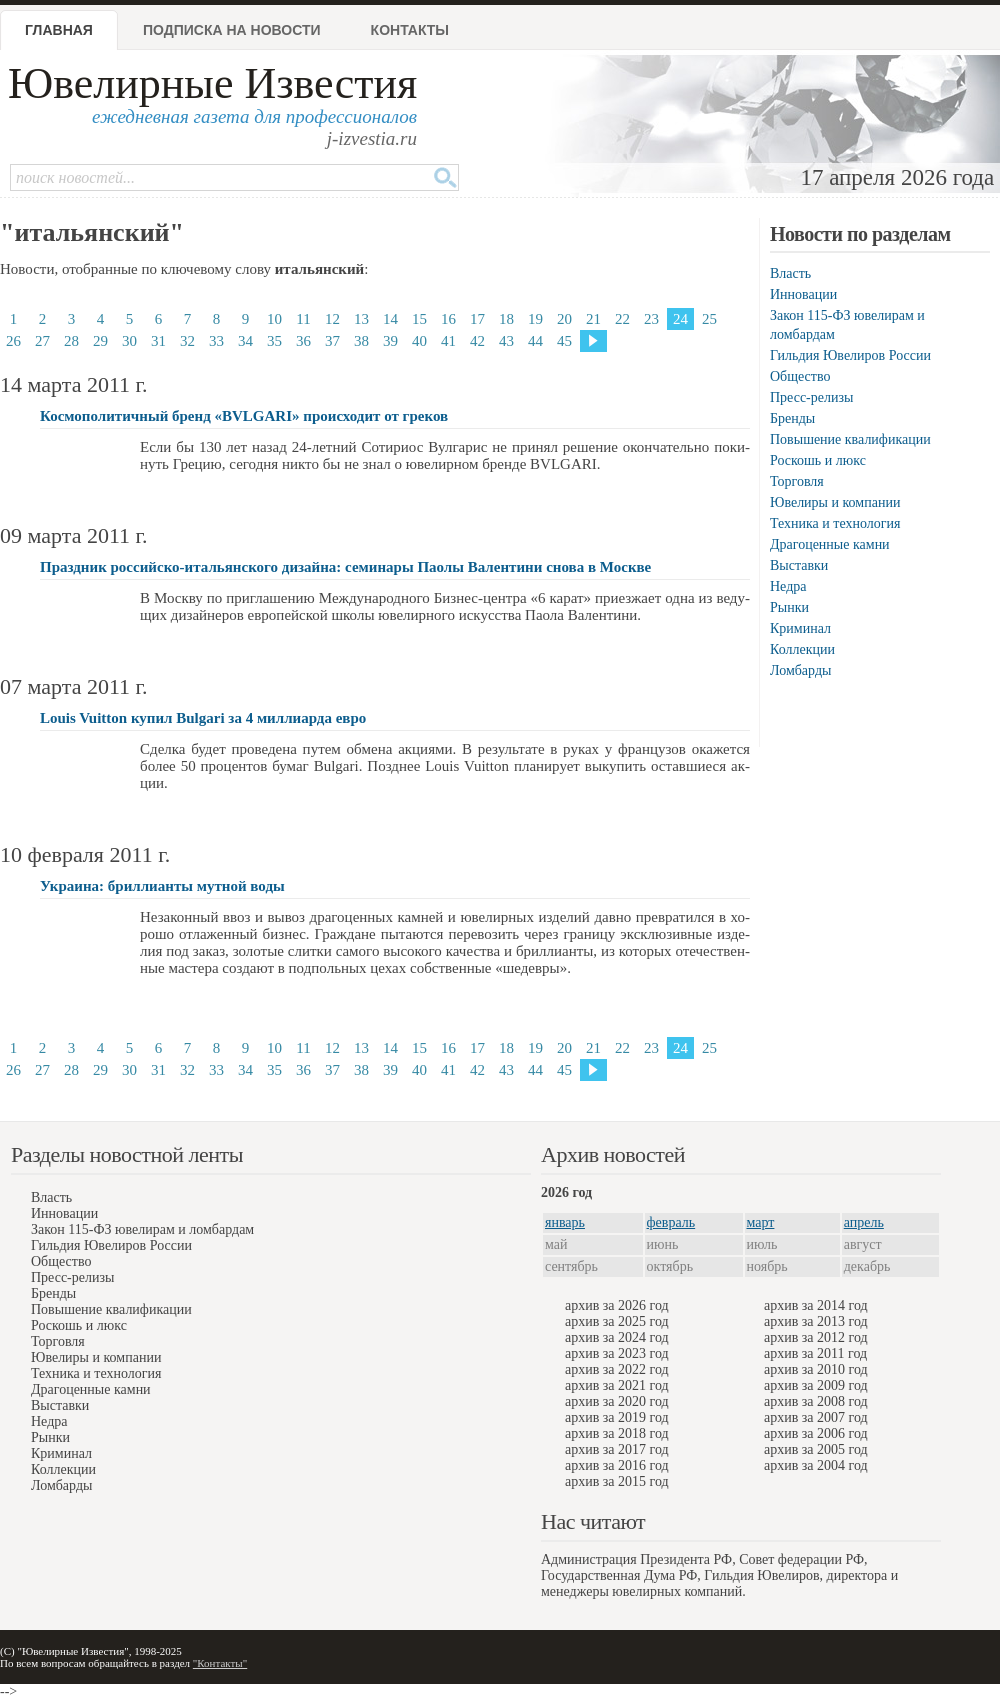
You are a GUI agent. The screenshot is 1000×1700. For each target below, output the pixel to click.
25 (709, 319)
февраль (671, 1222)
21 (593, 319)
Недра (788, 586)
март (761, 1222)
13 (361, 319)
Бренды (792, 418)
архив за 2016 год (617, 1465)
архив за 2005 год (816, 1449)
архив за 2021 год (617, 1385)
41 (448, 341)
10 (274, 319)
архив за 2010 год (816, 1369)
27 (42, 341)
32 (187, 341)
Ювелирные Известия (212, 83)
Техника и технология (835, 523)
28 (71, 341)
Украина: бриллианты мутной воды (162, 886)
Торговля (797, 481)
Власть (790, 273)
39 (390, 341)
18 (506, 319)
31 (158, 341)
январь (565, 1222)
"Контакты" (220, 1663)
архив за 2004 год (816, 1465)
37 (332, 341)
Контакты (410, 30)
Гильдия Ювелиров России (850, 355)
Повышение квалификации (850, 439)
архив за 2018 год (617, 1433)
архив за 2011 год (815, 1353)
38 (361, 341)
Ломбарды (800, 670)
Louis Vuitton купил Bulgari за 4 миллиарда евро (203, 718)
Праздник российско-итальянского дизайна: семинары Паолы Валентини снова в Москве (345, 567)
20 (564, 319)
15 (419, 319)
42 (477, 341)
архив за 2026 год (617, 1305)
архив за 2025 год (617, 1321)
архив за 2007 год (816, 1417)
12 (332, 319)
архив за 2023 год (617, 1353)
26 (13, 341)
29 (100, 341)
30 (129, 341)
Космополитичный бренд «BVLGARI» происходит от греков (244, 416)
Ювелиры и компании (835, 502)
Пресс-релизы (811, 397)
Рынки (789, 607)
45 (564, 341)
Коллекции (802, 649)
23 (651, 319)
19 (535, 319)
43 (506, 341)
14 (390, 319)
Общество (800, 376)
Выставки (799, 565)
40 (419, 341)
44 (535, 341)
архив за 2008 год (816, 1401)
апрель (864, 1222)
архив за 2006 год (816, 1433)
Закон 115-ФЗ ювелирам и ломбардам (142, 1229)
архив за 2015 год (617, 1481)
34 (245, 341)
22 (622, 319)
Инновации (803, 294)
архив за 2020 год (617, 1401)
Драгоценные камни (830, 544)
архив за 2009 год (816, 1385)
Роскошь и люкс (818, 460)
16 (448, 319)
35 (274, 341)
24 (680, 319)
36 (303, 341)
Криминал (800, 628)
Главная (59, 30)
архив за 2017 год (617, 1449)
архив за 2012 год (816, 1337)
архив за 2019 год (617, 1417)
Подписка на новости (232, 30)
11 (303, 319)
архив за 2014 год (816, 1305)
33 (216, 341)
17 (477, 319)
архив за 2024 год (617, 1337)
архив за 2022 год (617, 1369)
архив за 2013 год (816, 1321)
